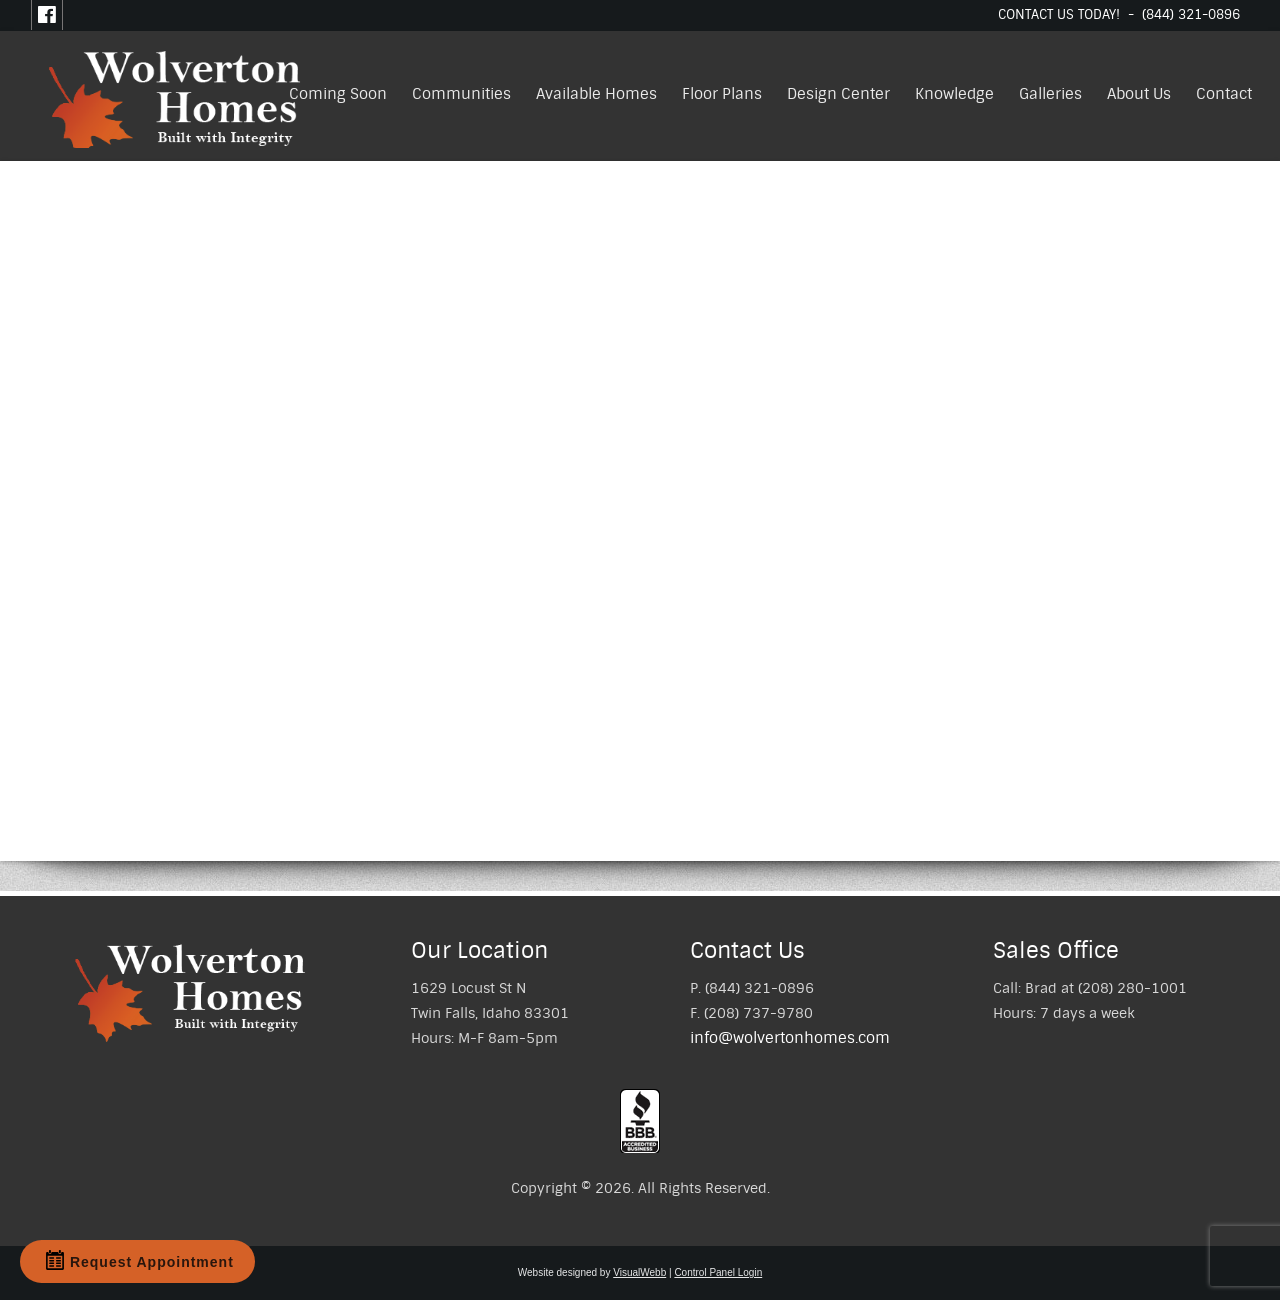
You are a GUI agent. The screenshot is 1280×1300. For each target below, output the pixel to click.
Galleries (1050, 94)
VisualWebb (639, 1272)
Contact (1224, 94)
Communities (461, 94)
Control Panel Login (718, 1272)
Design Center (838, 94)
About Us (1139, 94)
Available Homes (596, 94)
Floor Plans (722, 94)
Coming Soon (338, 94)
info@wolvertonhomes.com (790, 1038)
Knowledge (954, 94)
